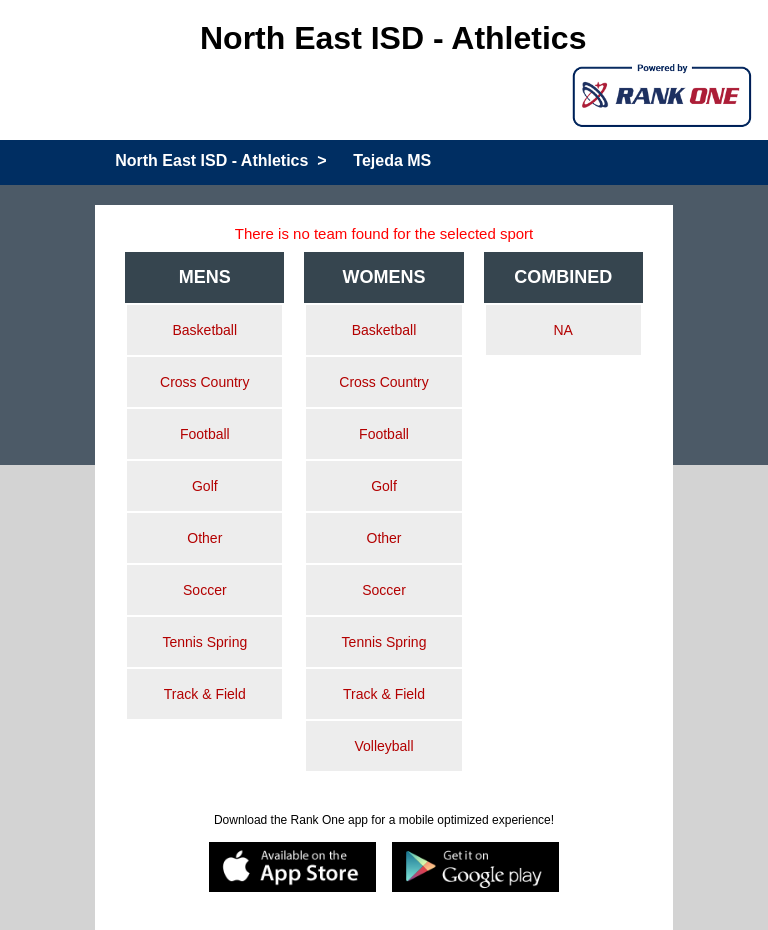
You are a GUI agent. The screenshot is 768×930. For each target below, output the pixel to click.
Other (204, 538)
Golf (205, 486)
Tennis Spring (204, 642)
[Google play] (475, 868)
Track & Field (205, 694)
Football (205, 434)
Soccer (205, 590)
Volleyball (383, 746)
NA (562, 330)
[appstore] (292, 868)
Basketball (205, 330)
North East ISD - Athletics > (220, 160)
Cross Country (204, 382)
